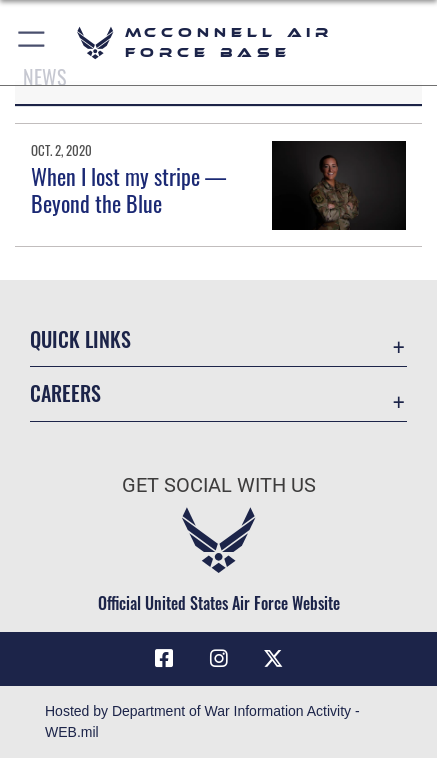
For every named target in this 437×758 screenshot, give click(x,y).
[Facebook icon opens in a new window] (164, 659)
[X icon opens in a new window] (273, 659)
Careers (65, 393)
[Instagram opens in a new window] (219, 659)
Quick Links (80, 339)
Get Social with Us (219, 485)
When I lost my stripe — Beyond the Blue (128, 189)
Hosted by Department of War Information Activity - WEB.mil (202, 721)
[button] (32, 42)
